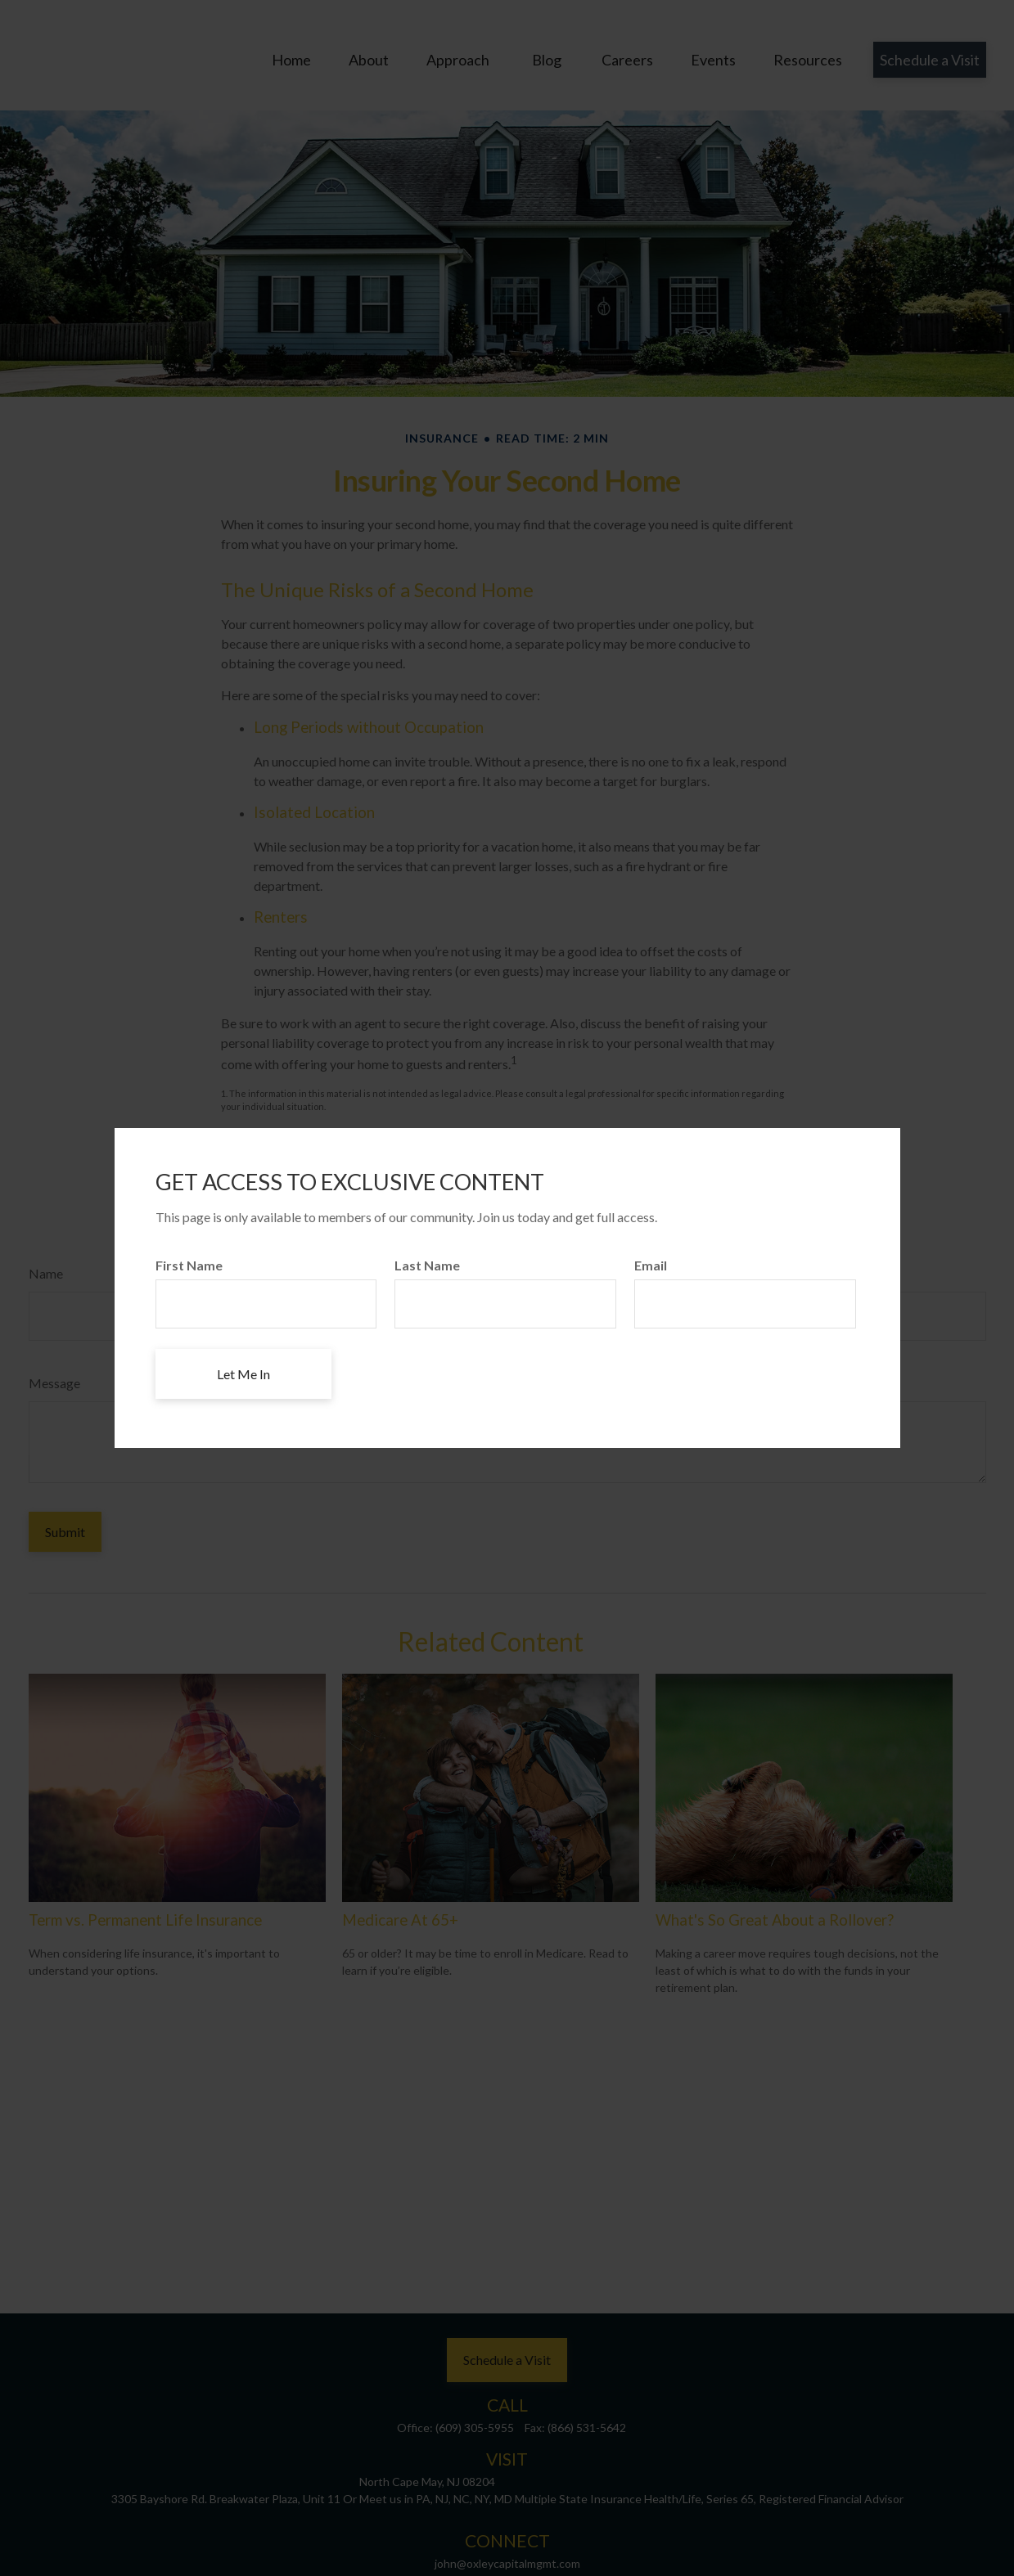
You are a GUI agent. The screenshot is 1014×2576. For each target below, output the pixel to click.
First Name (189, 1265)
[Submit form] (243, 1374)
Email (650, 1265)
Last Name (427, 1265)
